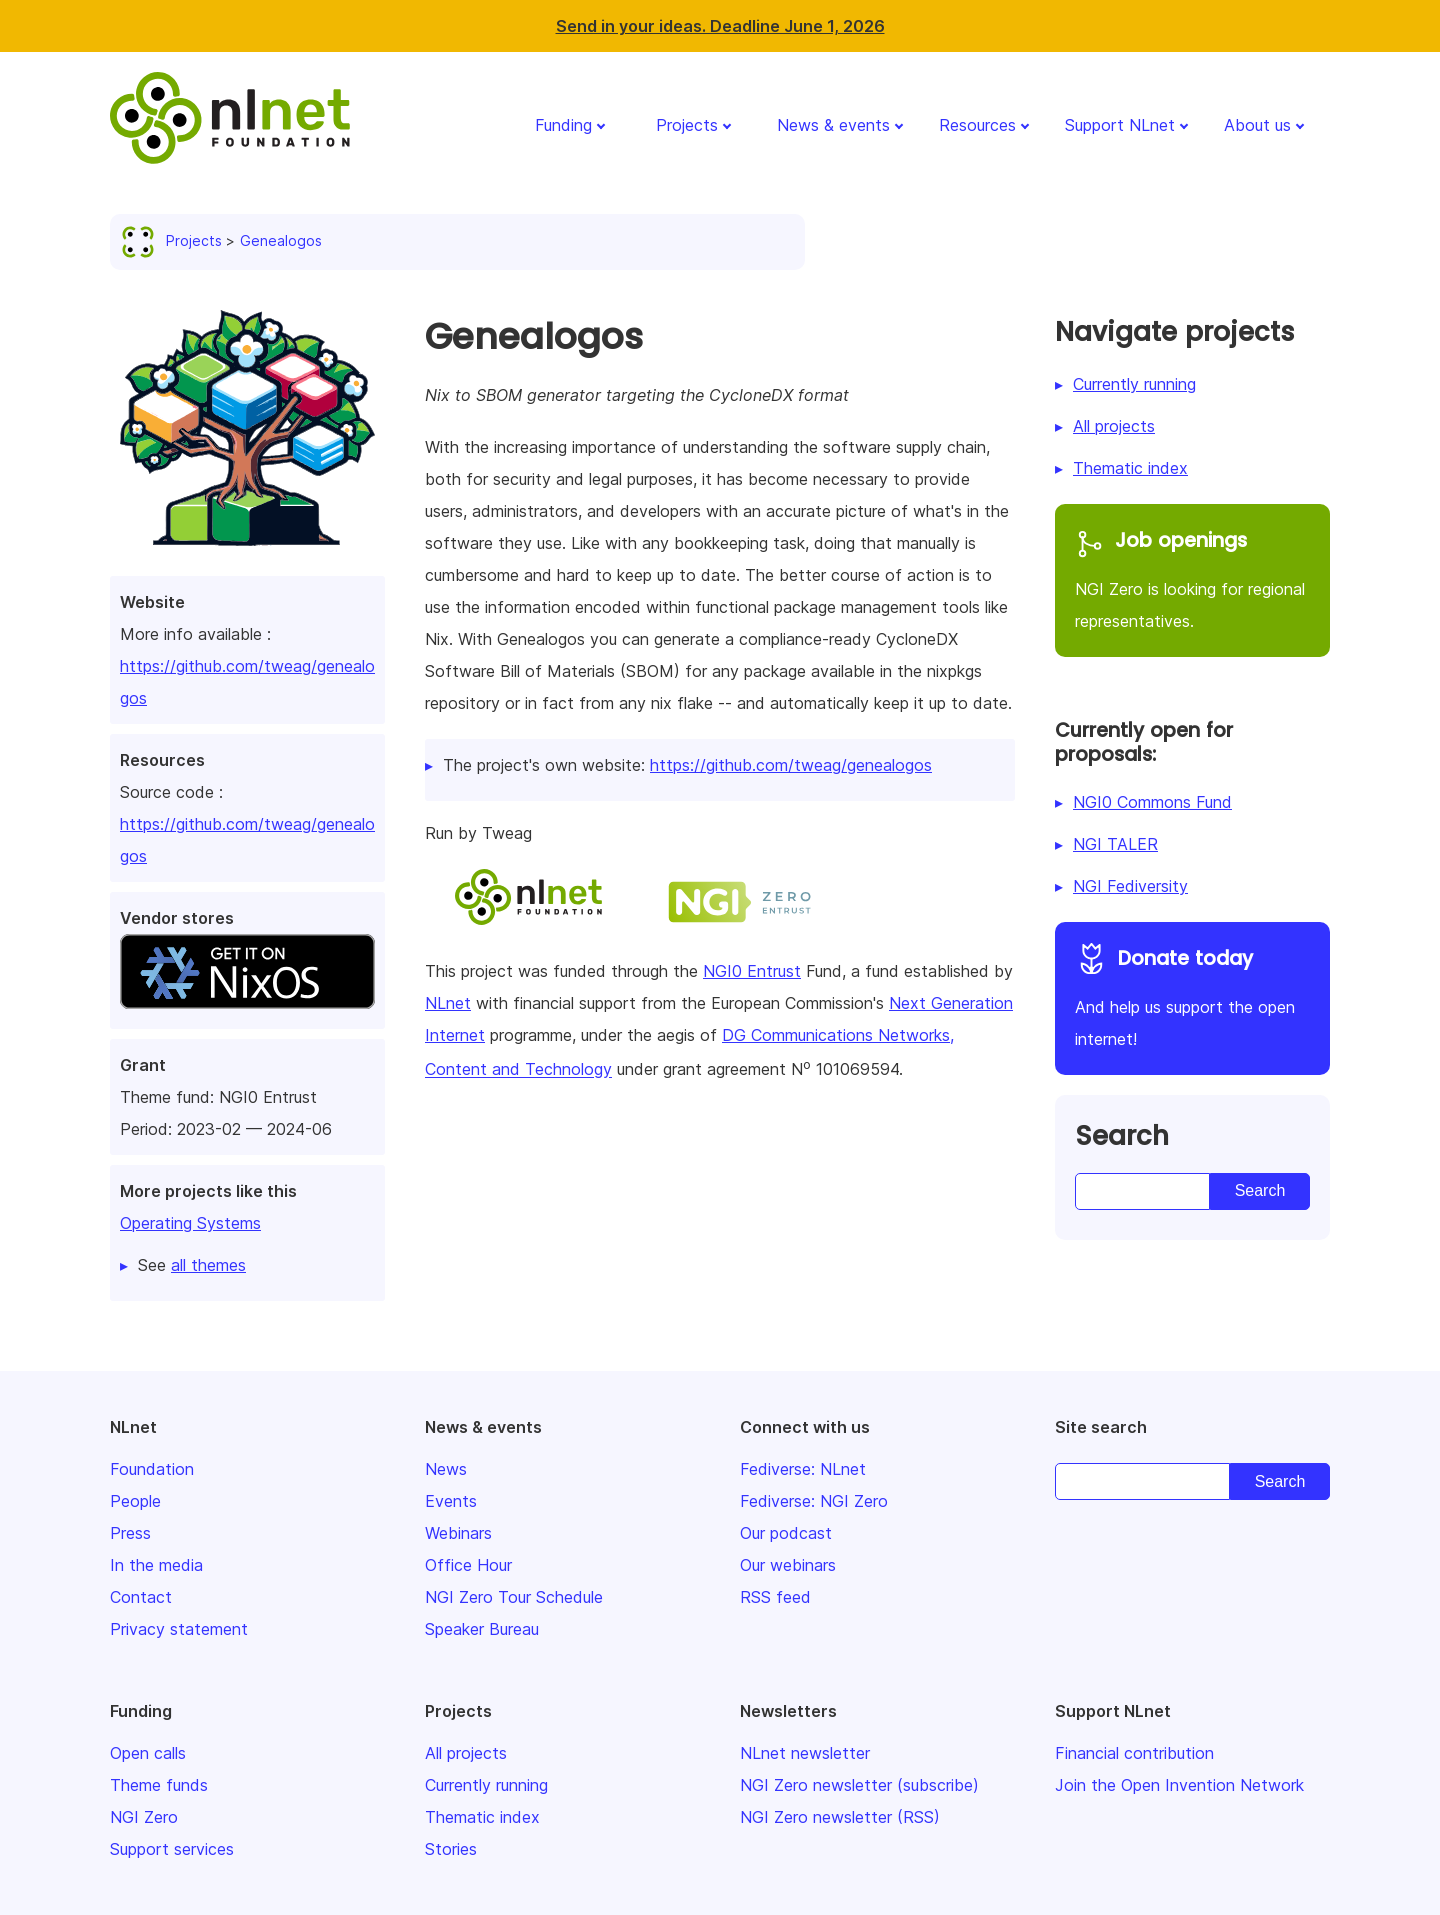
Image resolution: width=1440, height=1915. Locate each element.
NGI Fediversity (1130, 886)
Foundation (152, 1469)
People (135, 1501)
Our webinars (788, 1565)
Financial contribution (1134, 1753)
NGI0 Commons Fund (1152, 802)
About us (1257, 125)
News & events (833, 125)
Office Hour (468, 1565)
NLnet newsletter (805, 1753)
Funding (563, 125)
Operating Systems (190, 1223)
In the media (156, 1565)
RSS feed (775, 1597)
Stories (451, 1849)
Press (130, 1533)
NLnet (448, 1003)
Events (451, 1501)
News (446, 1469)
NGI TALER (1115, 844)
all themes (208, 1265)
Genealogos (281, 240)
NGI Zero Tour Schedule (514, 1597)
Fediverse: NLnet (803, 1469)
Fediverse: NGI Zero (814, 1501)
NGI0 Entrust (752, 971)
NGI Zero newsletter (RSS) (840, 1817)
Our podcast (786, 1533)
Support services (172, 1849)
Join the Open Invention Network (1179, 1785)
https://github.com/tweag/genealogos (791, 765)
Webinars (458, 1533)
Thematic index (1130, 468)
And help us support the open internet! (1192, 995)
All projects (1114, 426)
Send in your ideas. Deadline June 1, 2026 (720, 26)
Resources (977, 125)
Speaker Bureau (482, 1629)
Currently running (1134, 384)
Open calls (148, 1753)
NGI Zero (144, 1817)
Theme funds (159, 1785)
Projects (687, 125)
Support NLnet (1120, 125)
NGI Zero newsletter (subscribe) (859, 1785)
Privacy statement (179, 1629)
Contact (141, 1597)
